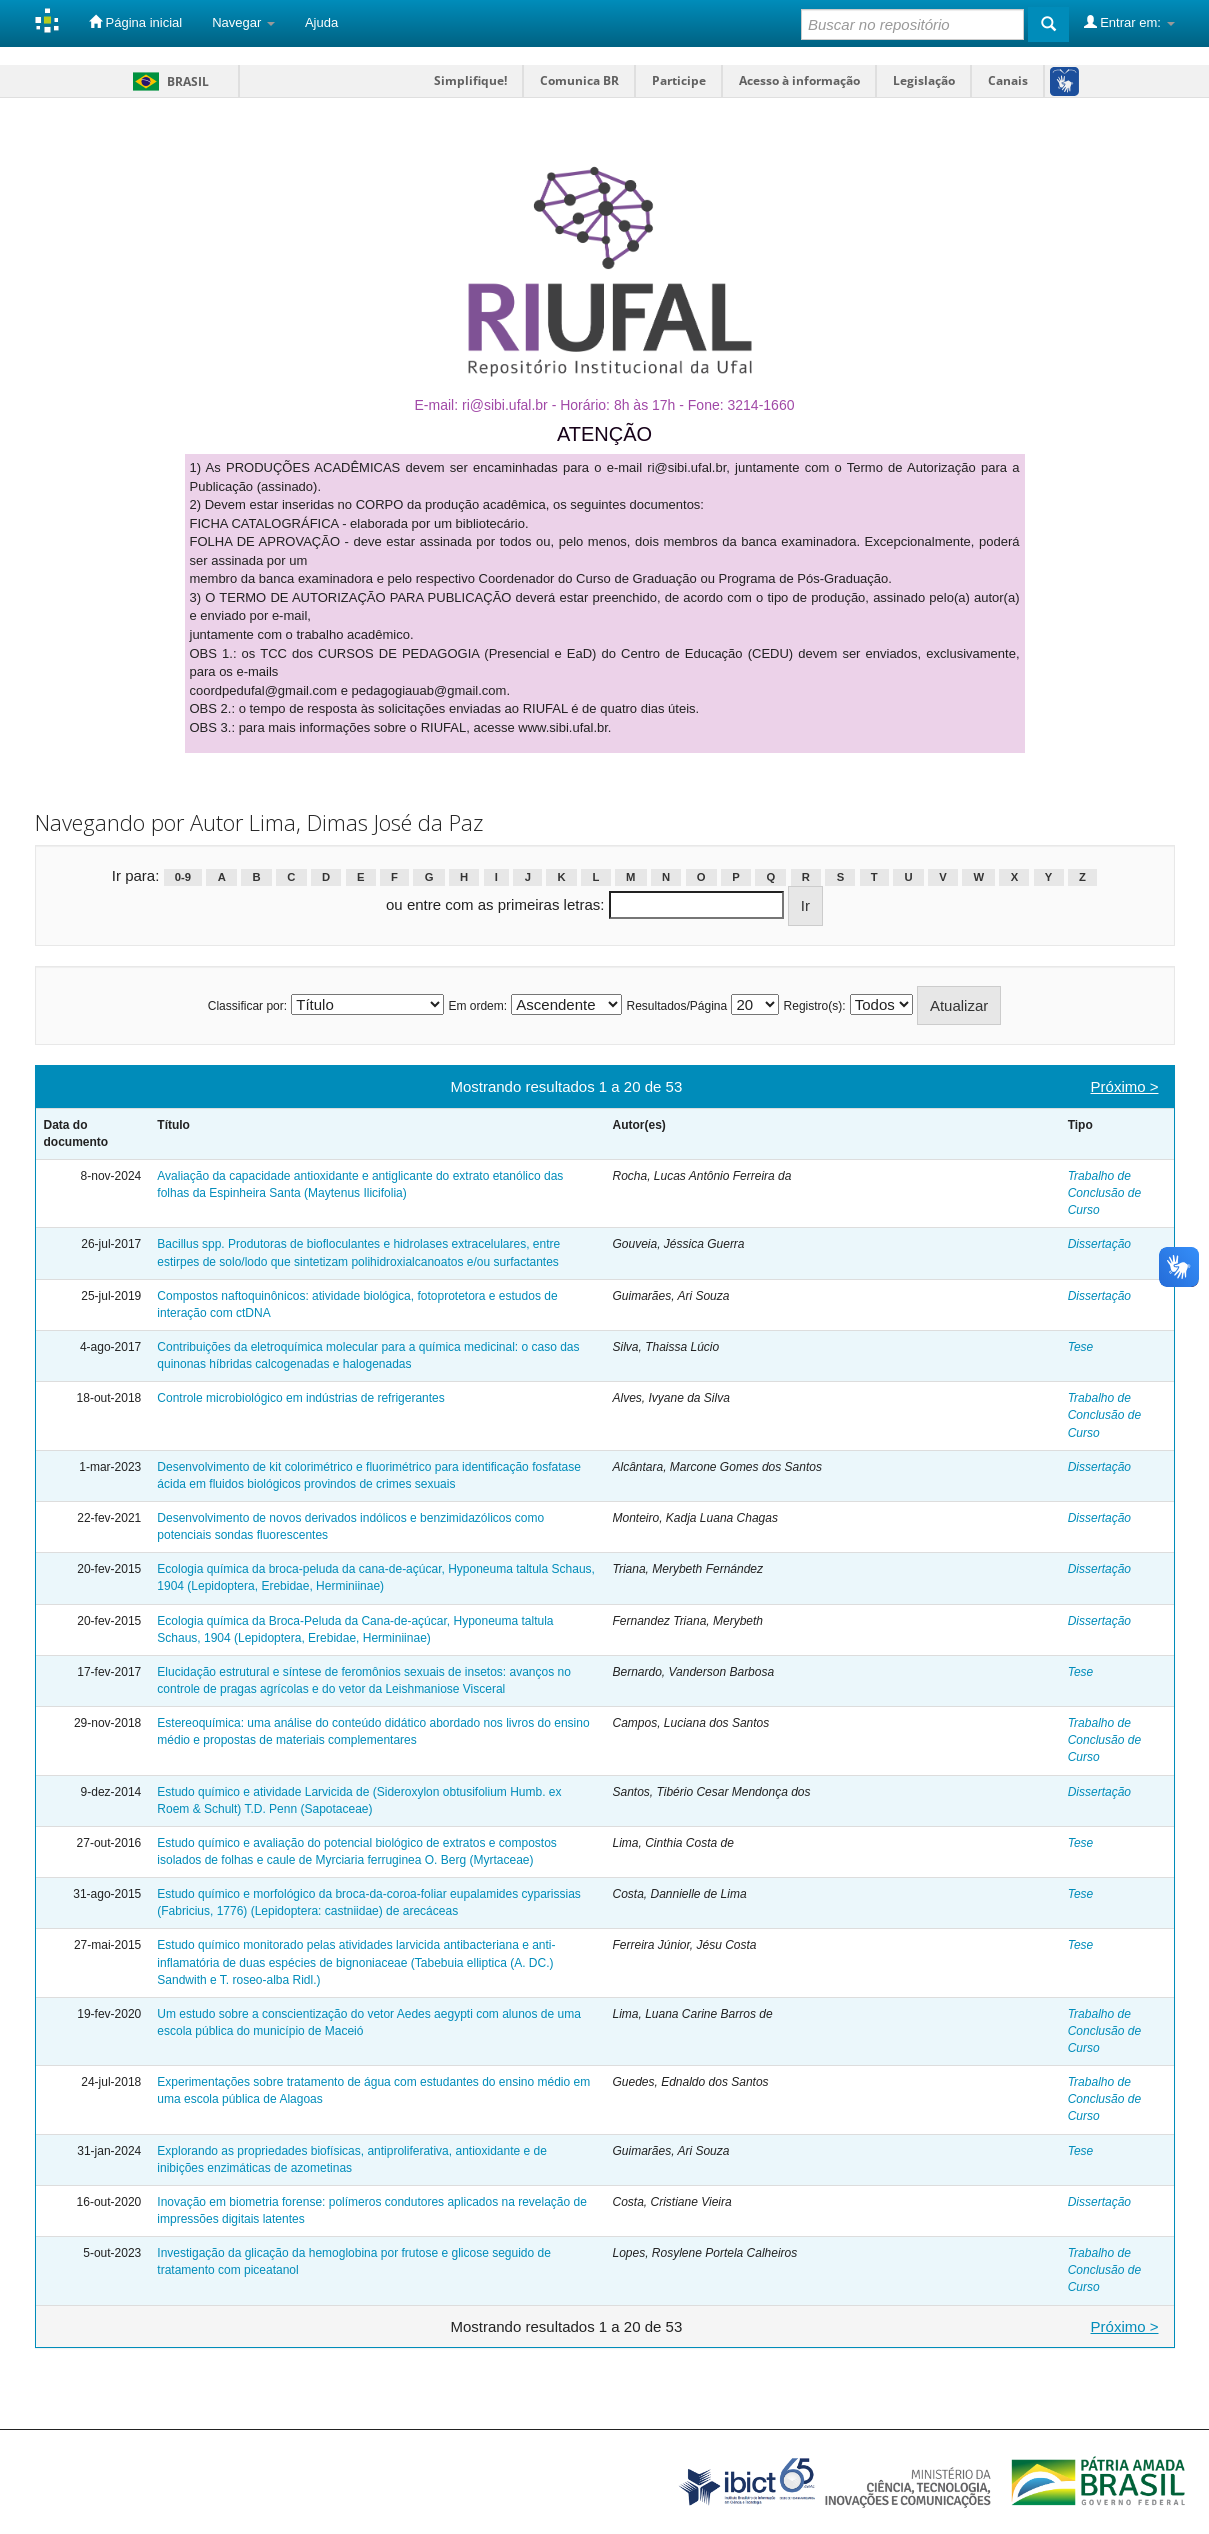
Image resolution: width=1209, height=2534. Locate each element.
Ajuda (321, 22)
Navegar (243, 22)
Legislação (924, 80)
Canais (1008, 80)
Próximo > (1125, 1086)
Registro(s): (815, 1006)
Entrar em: (1129, 22)
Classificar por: (247, 1006)
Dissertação (1099, 1244)
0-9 (183, 877)
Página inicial (135, 22)
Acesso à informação (799, 80)
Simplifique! (470, 80)
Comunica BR (579, 80)
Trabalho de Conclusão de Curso (1104, 1193)
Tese (1081, 1347)
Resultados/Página (676, 1006)
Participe (679, 80)
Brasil (167, 81)
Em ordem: (477, 1006)
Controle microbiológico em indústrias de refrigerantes (300, 1398)
